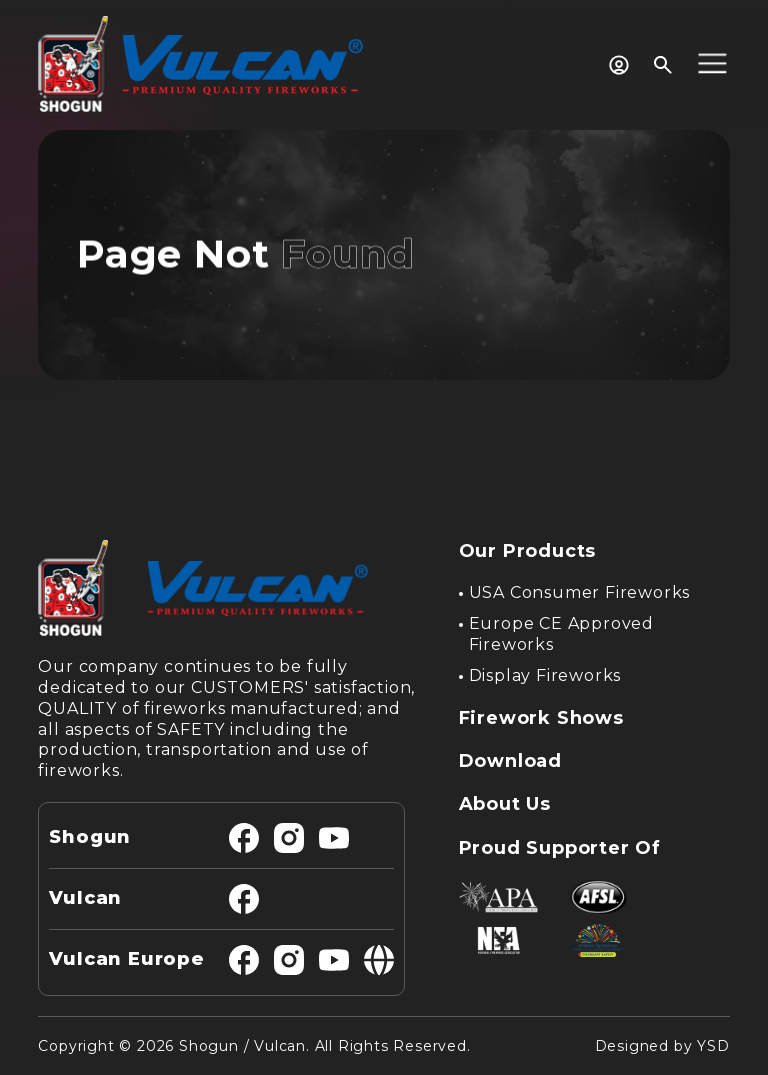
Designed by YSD (662, 1046)
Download (510, 761)
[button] (712, 65)
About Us (505, 804)
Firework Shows (541, 718)
